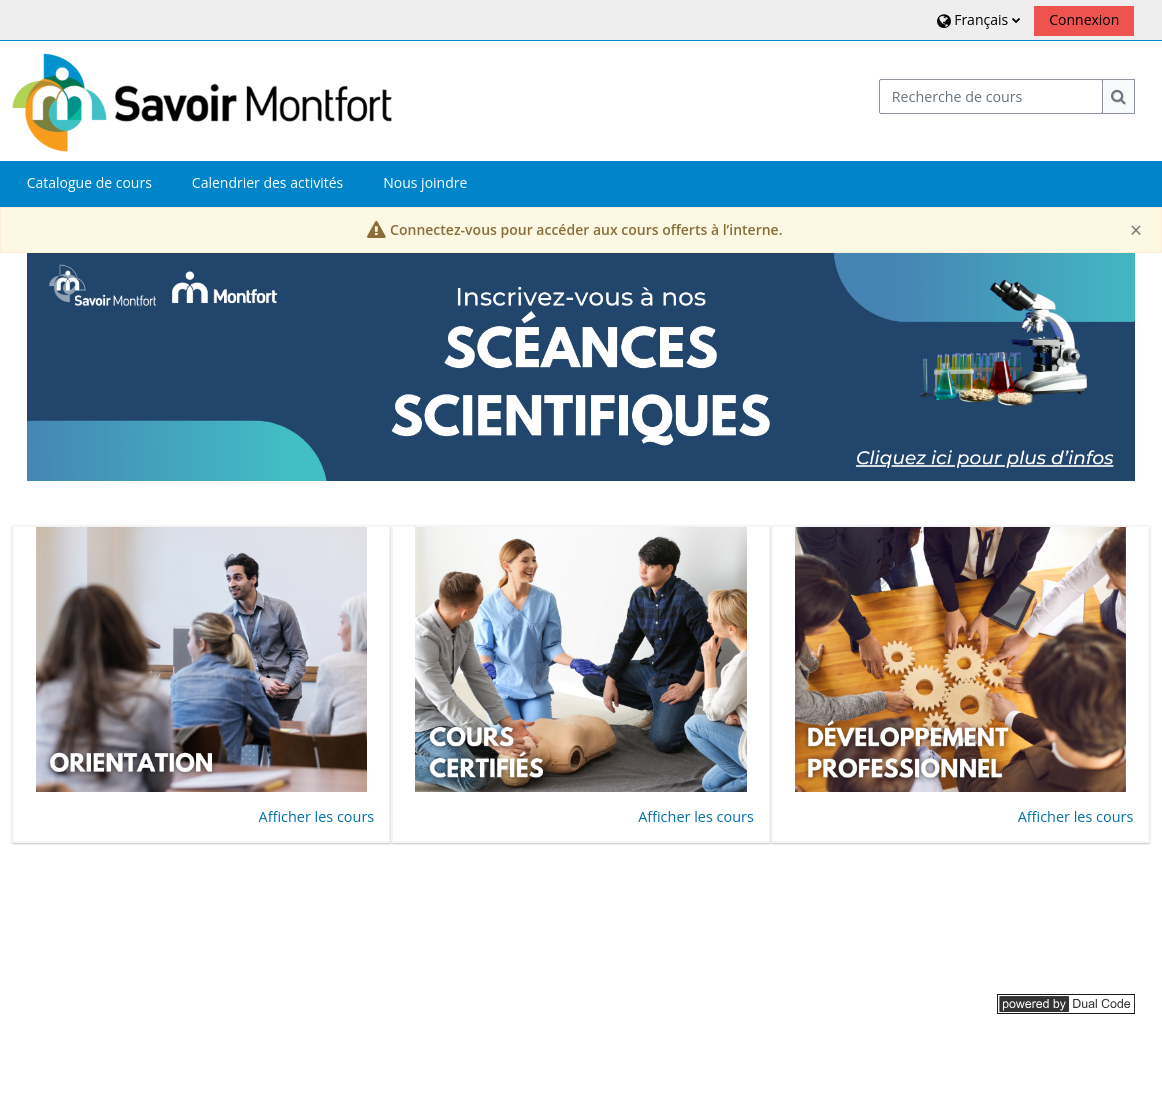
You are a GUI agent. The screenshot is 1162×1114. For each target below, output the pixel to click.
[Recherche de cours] (991, 96)
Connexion (1084, 19)
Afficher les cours (317, 816)
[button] (976, 19)
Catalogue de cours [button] (89, 182)
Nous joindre (425, 182)
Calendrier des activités (267, 182)
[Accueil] (202, 99)
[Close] (1136, 230)
